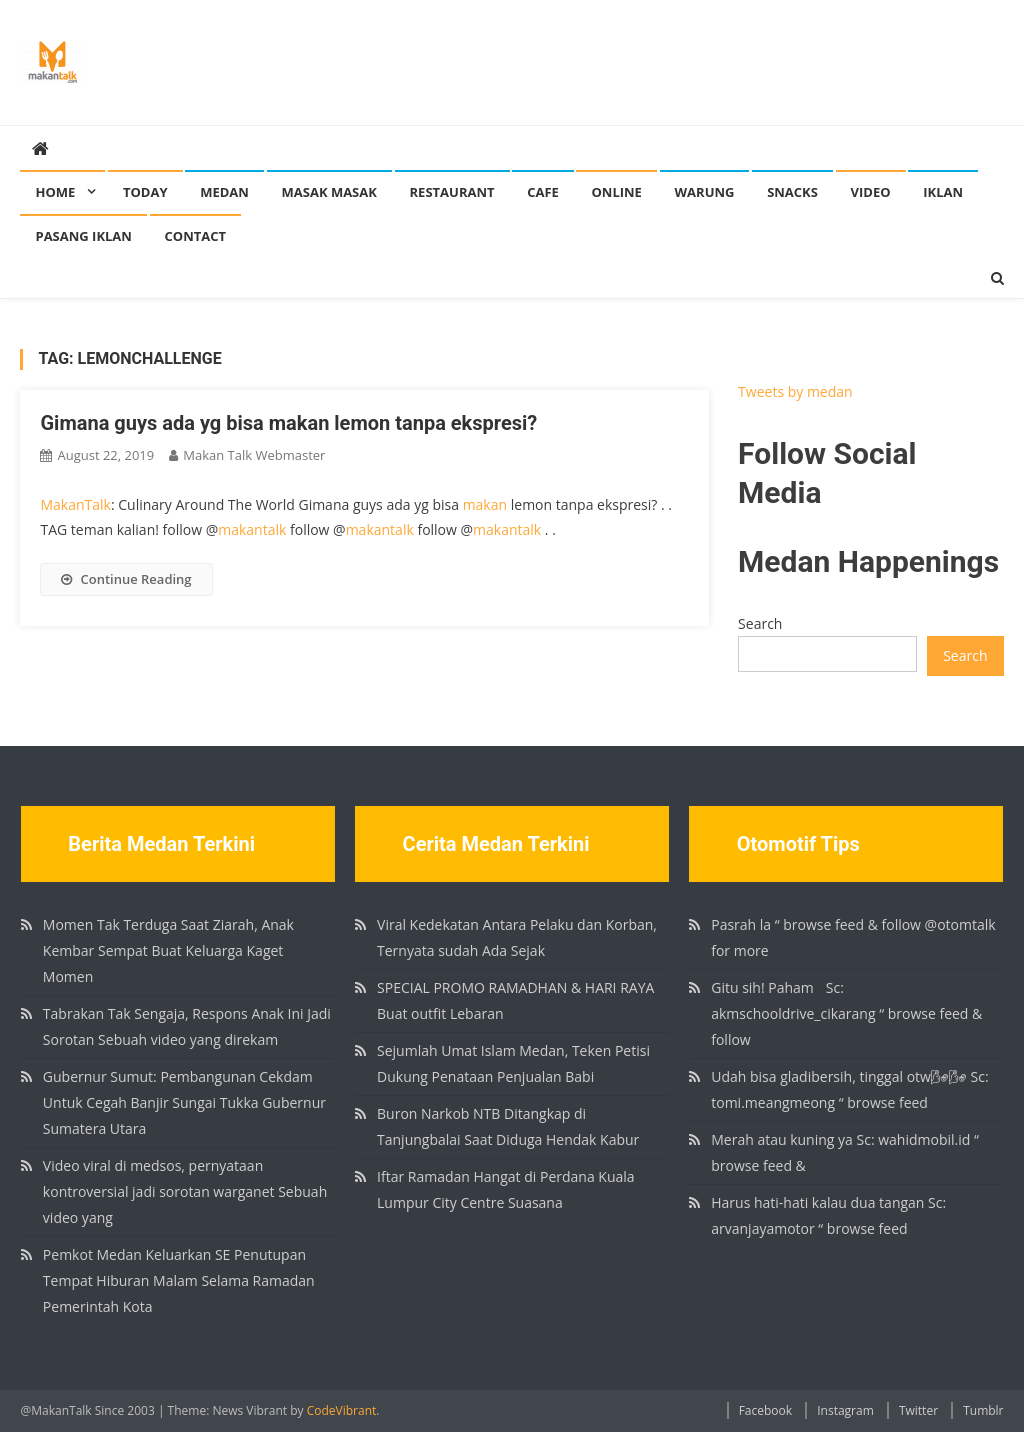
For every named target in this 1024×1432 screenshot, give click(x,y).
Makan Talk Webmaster (254, 455)
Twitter (918, 1410)
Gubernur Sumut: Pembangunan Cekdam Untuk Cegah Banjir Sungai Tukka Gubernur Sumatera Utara (184, 1102)
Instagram (845, 1410)
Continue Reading (126, 579)
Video (871, 192)
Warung (705, 192)
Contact (196, 236)
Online (616, 192)
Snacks (792, 192)
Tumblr (983, 1410)
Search (760, 623)
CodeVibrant (342, 1410)
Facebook (765, 1410)
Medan (224, 192)
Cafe (543, 192)
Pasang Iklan (83, 236)
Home (55, 192)
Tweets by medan (795, 391)
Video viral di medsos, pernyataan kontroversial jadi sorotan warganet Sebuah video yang (185, 1191)
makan (485, 504)
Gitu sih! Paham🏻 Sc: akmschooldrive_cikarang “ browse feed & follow (846, 1013)
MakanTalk (75, 504)
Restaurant (452, 192)
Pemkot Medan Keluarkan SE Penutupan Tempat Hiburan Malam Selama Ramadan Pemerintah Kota (179, 1280)
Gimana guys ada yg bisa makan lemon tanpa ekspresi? (288, 423)
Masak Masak (329, 192)
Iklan (943, 192)
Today (145, 192)
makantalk (252, 529)
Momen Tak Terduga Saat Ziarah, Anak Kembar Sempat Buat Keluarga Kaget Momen (168, 950)
